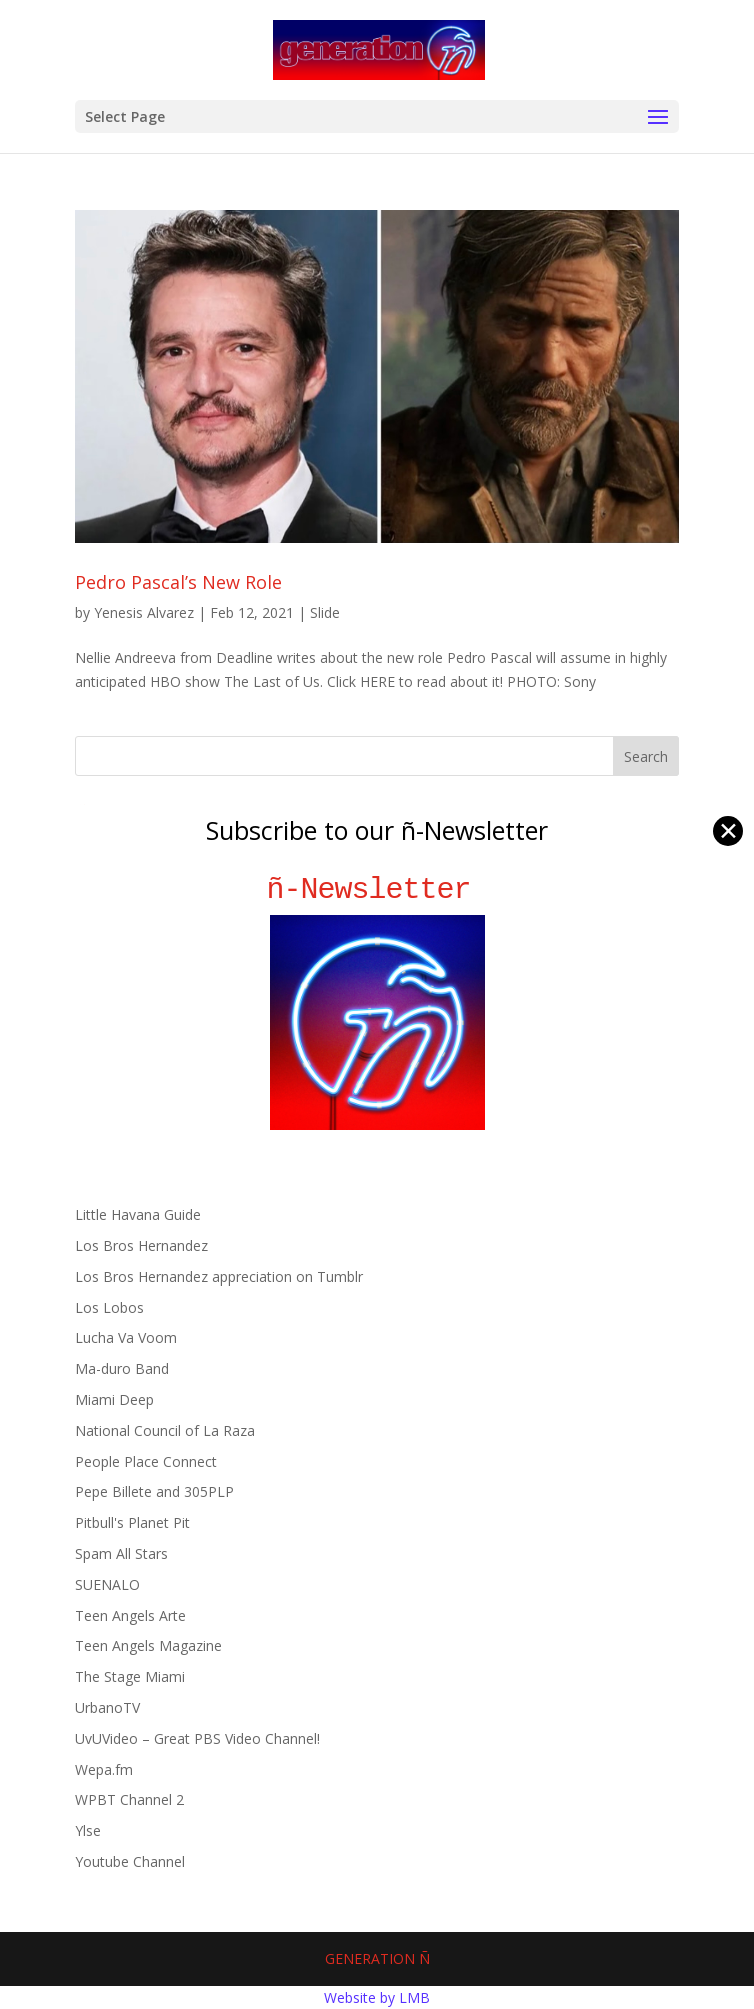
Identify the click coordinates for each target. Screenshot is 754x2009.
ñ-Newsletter (377, 889)
